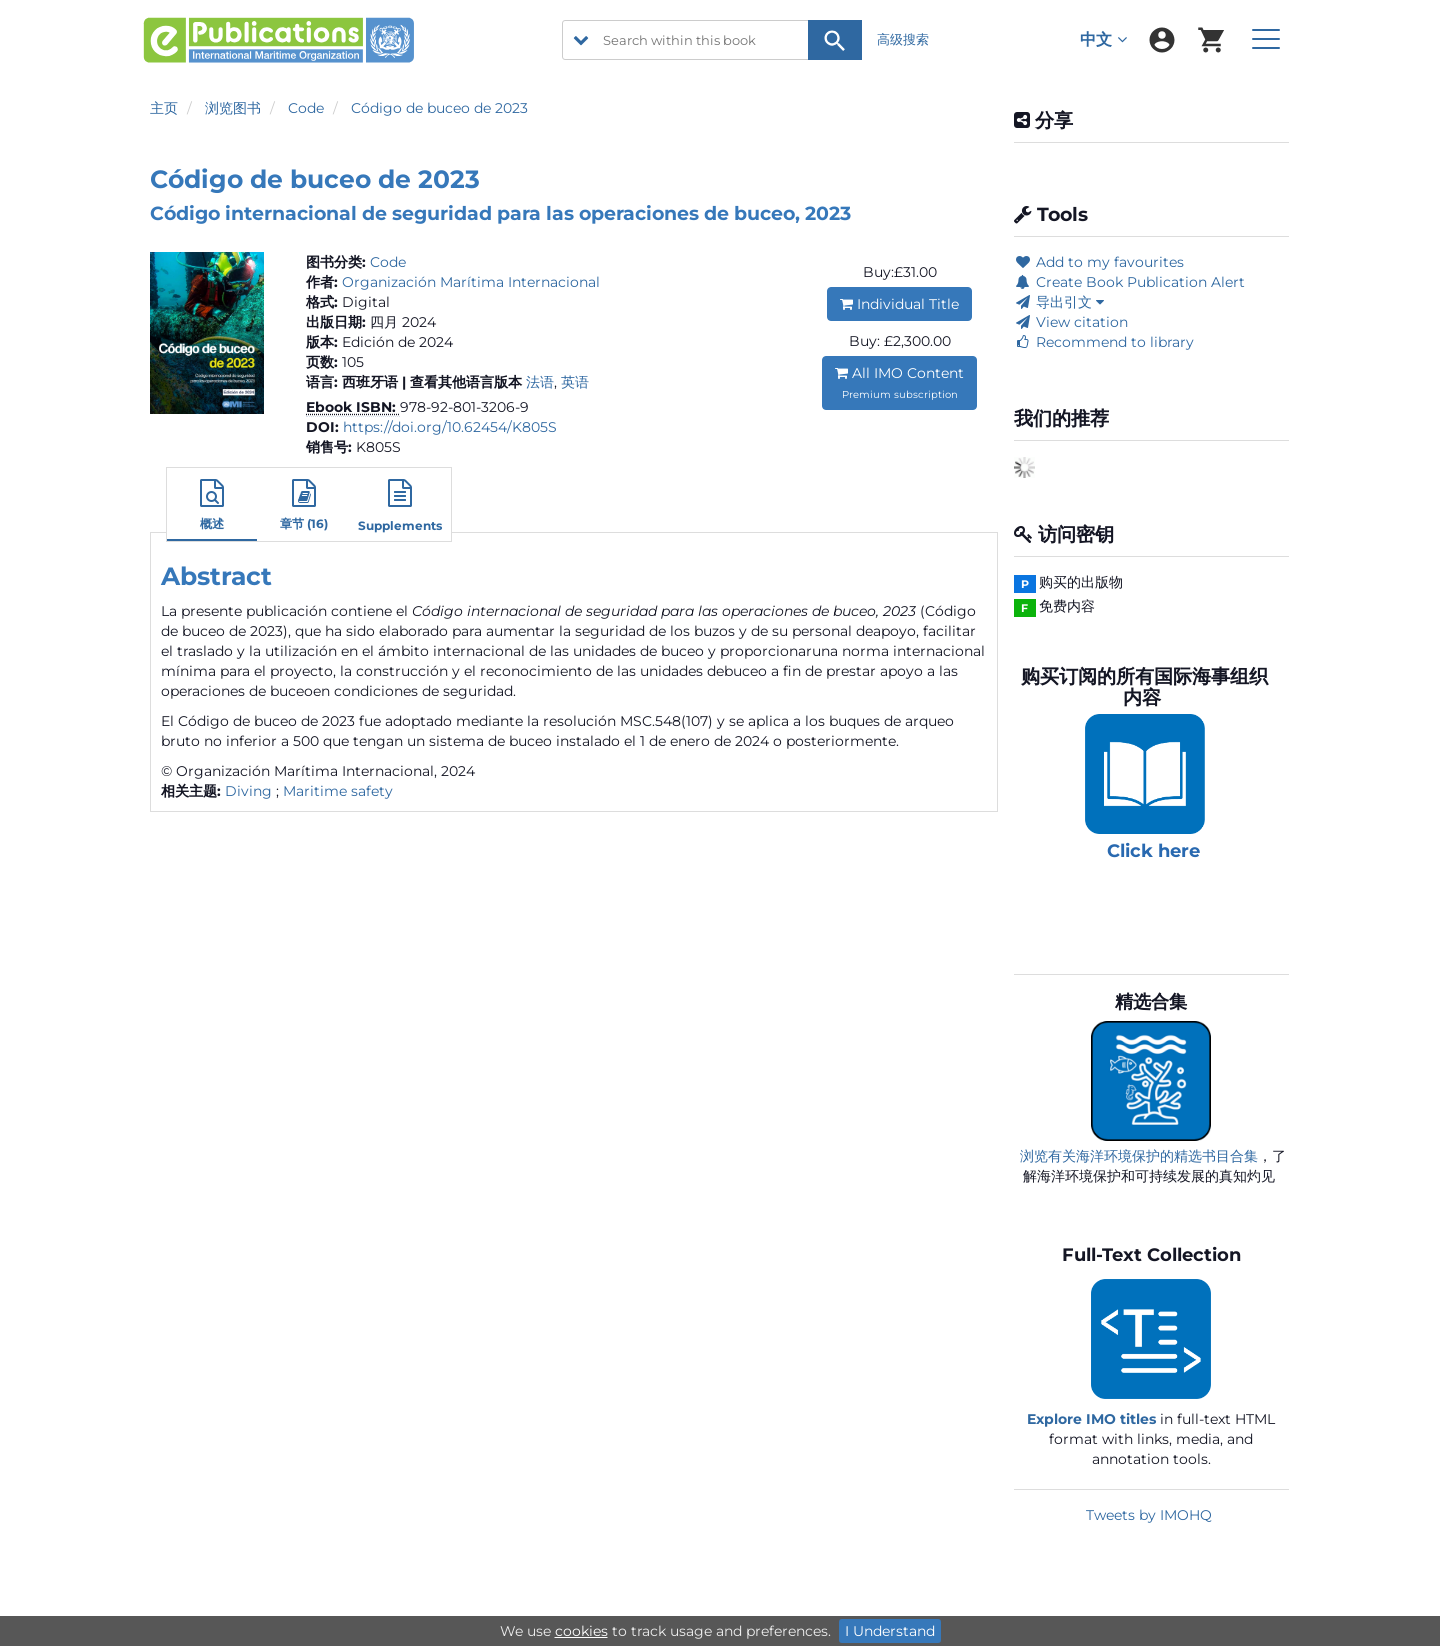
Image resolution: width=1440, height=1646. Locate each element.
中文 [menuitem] (1103, 39)
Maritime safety (338, 791)
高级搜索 (903, 39)
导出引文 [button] (1059, 302)
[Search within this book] (712, 40)
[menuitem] (1162, 40)
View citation (1071, 322)
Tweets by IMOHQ (1149, 1515)
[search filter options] (581, 40)
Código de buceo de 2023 (439, 108)
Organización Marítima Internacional (471, 282)
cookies (581, 1631)
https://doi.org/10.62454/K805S (450, 427)
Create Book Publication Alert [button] (1129, 282)
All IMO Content (899, 382)
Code (306, 108)
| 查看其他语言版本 (462, 382)
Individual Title (899, 304)
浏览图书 (233, 108)
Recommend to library (1104, 342)
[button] (212, 507)
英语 (575, 382)
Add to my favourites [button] (1099, 262)
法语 (540, 382)
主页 (164, 108)
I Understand (890, 1631)
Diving (248, 791)
